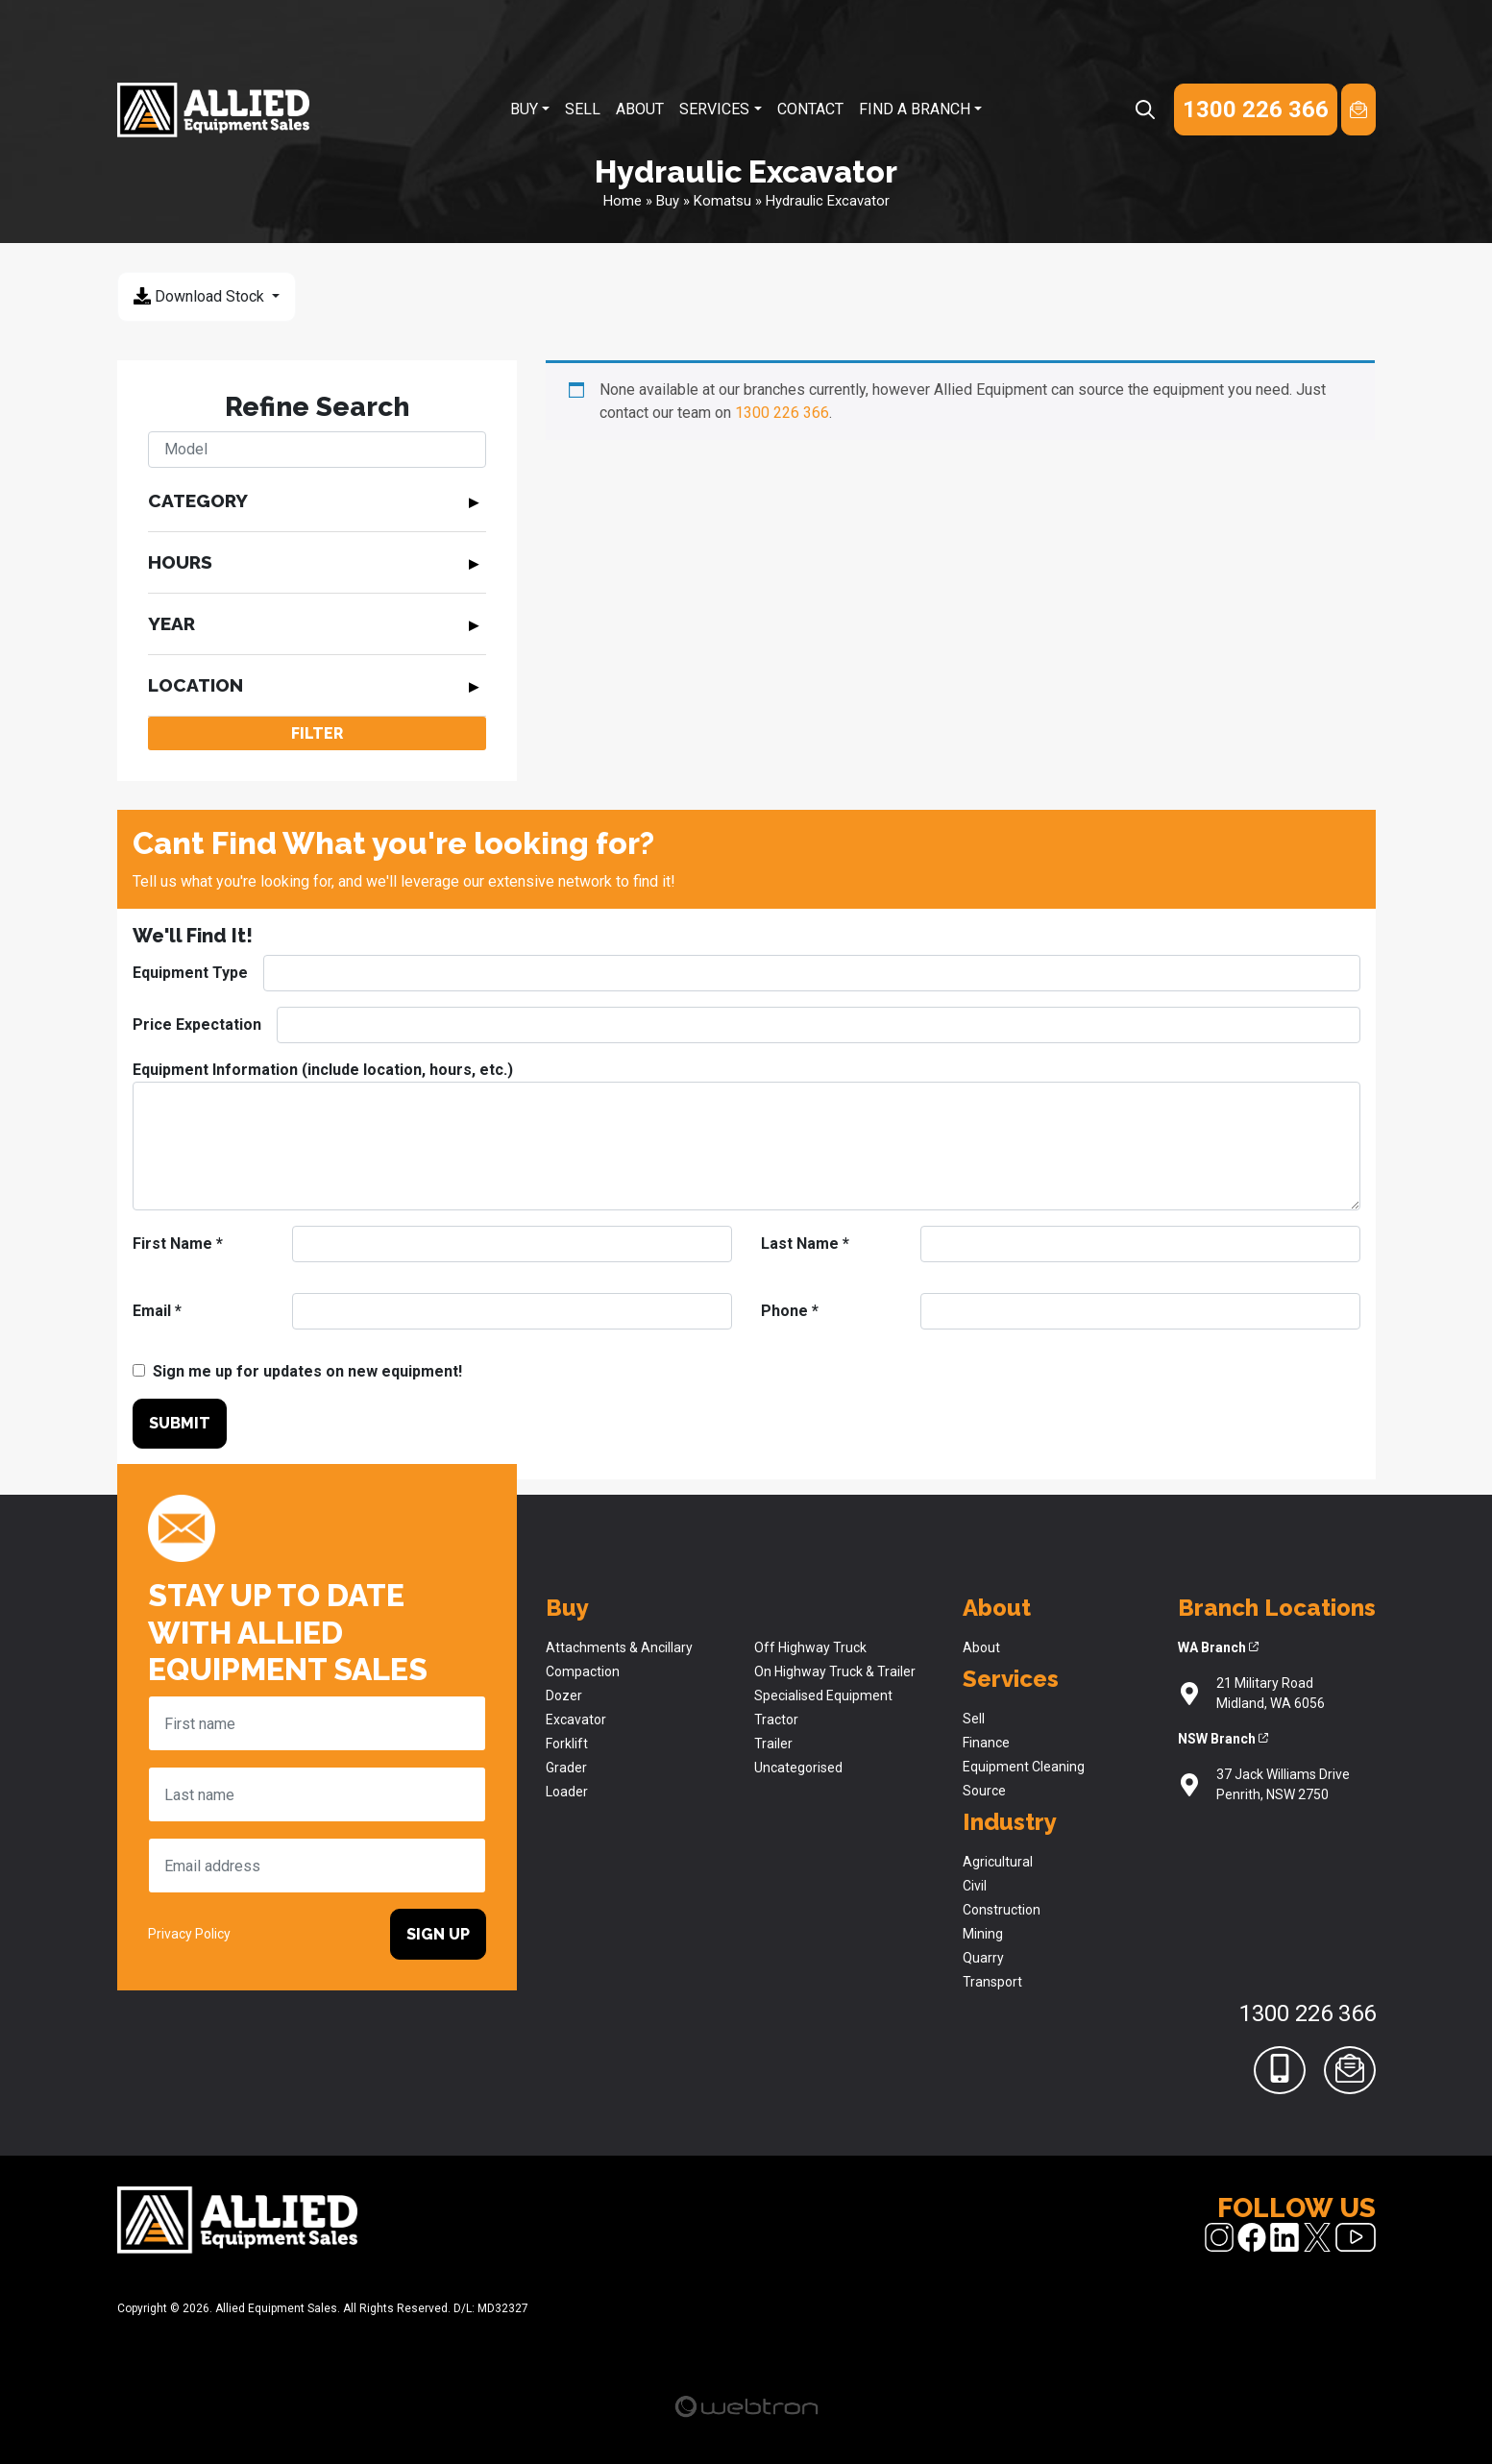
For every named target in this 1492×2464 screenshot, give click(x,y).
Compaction (583, 1671)
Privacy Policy (189, 1933)
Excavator (576, 1719)
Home (622, 200)
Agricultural (998, 1861)
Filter (317, 733)
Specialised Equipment (823, 1695)
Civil (975, 1885)
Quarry (983, 1957)
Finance (986, 1742)
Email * (157, 1311)
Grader (566, 1767)
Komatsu (722, 200)
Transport (992, 1981)
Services (714, 109)
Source (984, 1790)
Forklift (567, 1743)
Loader (567, 1791)
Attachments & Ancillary (619, 1647)
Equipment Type (190, 973)
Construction (1001, 1909)
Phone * (790, 1311)
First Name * (178, 1243)
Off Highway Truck (810, 1647)
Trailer (773, 1743)
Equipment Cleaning (1024, 1766)
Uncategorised (798, 1767)
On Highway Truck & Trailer (835, 1671)
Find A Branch (914, 109)
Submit (179, 1423)
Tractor (776, 1719)
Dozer (564, 1695)
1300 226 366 (782, 412)
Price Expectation (197, 1024)
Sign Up (438, 1934)
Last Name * (805, 1243)
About (640, 109)
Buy (524, 109)
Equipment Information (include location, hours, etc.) (323, 1070)
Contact (810, 109)
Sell (582, 109)
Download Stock (201, 296)
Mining (983, 1933)
